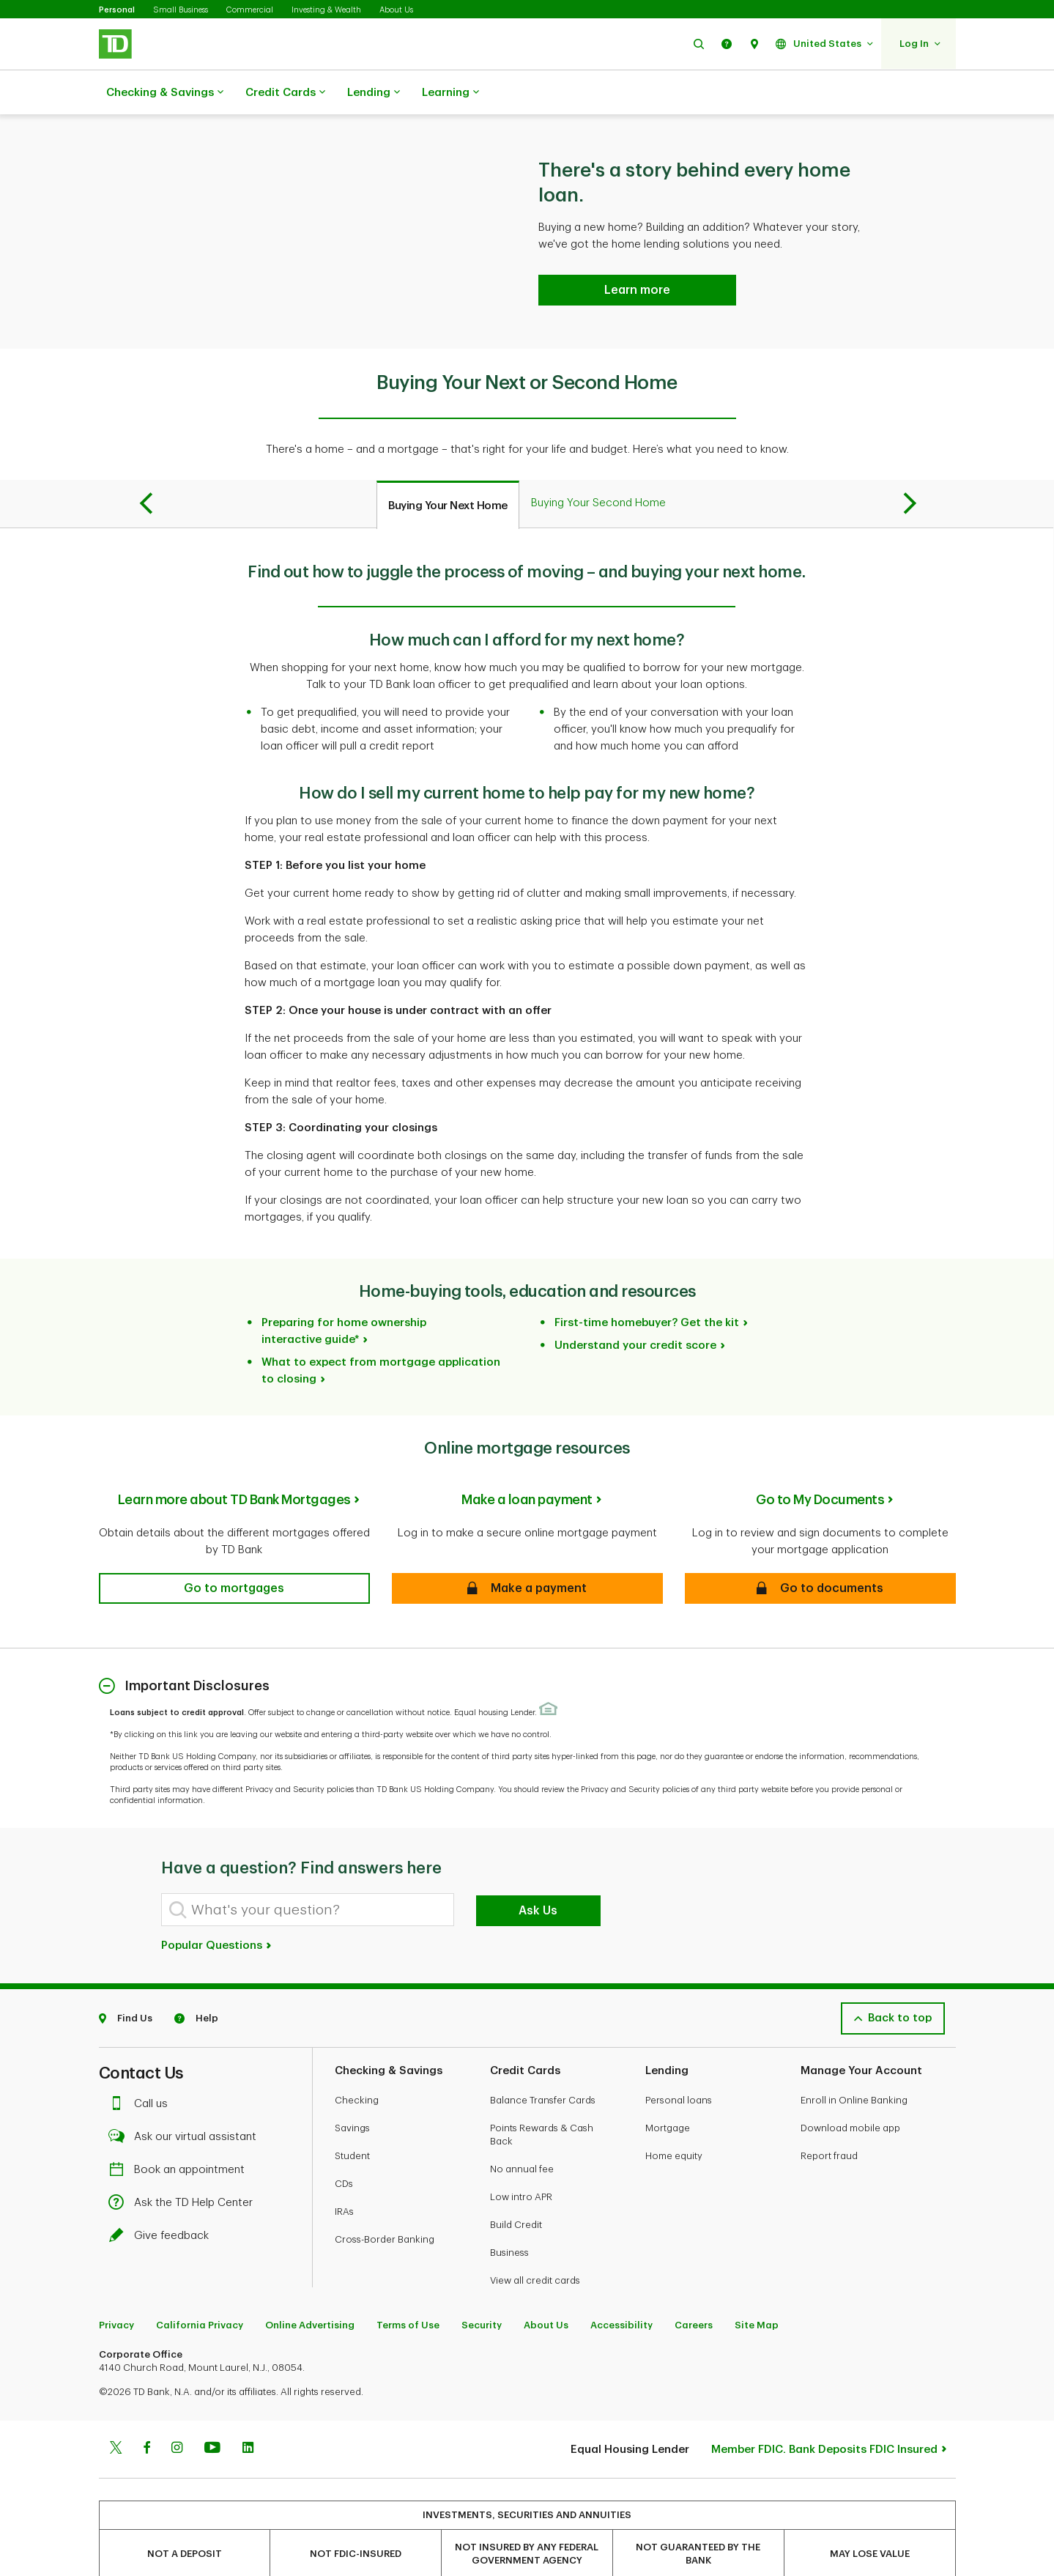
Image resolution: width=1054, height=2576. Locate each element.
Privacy (116, 2288)
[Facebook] (146, 2413)
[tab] (447, 468)
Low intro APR (521, 2160)
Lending (373, 93)
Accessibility (621, 2288)
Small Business (180, 10)
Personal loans (678, 2063)
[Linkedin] (247, 2413)
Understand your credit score (635, 1308)
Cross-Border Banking (384, 2202)
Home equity (673, 2119)
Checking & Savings (164, 93)
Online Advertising (310, 2288)
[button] (698, 43)
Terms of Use (407, 2288)
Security (481, 2288)
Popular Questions (217, 1908)
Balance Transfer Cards (542, 2063)
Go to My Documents (820, 1463)
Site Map (757, 2288)
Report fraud (829, 2119)
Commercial (249, 10)
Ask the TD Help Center (184, 2166)
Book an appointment (180, 2133)
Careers (694, 2288)
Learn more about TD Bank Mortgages (234, 1463)
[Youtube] (212, 2413)
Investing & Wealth (326, 10)
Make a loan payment (527, 1463)
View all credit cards (535, 2244)
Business (509, 2216)
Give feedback (162, 2199)
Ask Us (538, 1874)
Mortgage (667, 2091)
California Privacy (199, 2288)
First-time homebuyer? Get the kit (646, 1286)
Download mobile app (850, 2091)
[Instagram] (176, 2413)
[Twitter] (116, 2413)
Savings (352, 2091)
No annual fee (522, 2132)
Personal (117, 10)
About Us (396, 10)
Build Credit (516, 2188)
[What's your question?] (307, 1873)
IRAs (344, 2175)
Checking (357, 2063)
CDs (344, 2147)
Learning (450, 93)
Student (352, 2119)
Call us (142, 2067)
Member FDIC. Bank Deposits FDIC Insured (824, 2412)
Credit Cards (285, 93)
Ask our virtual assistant (186, 2100)
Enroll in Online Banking (854, 2063)
